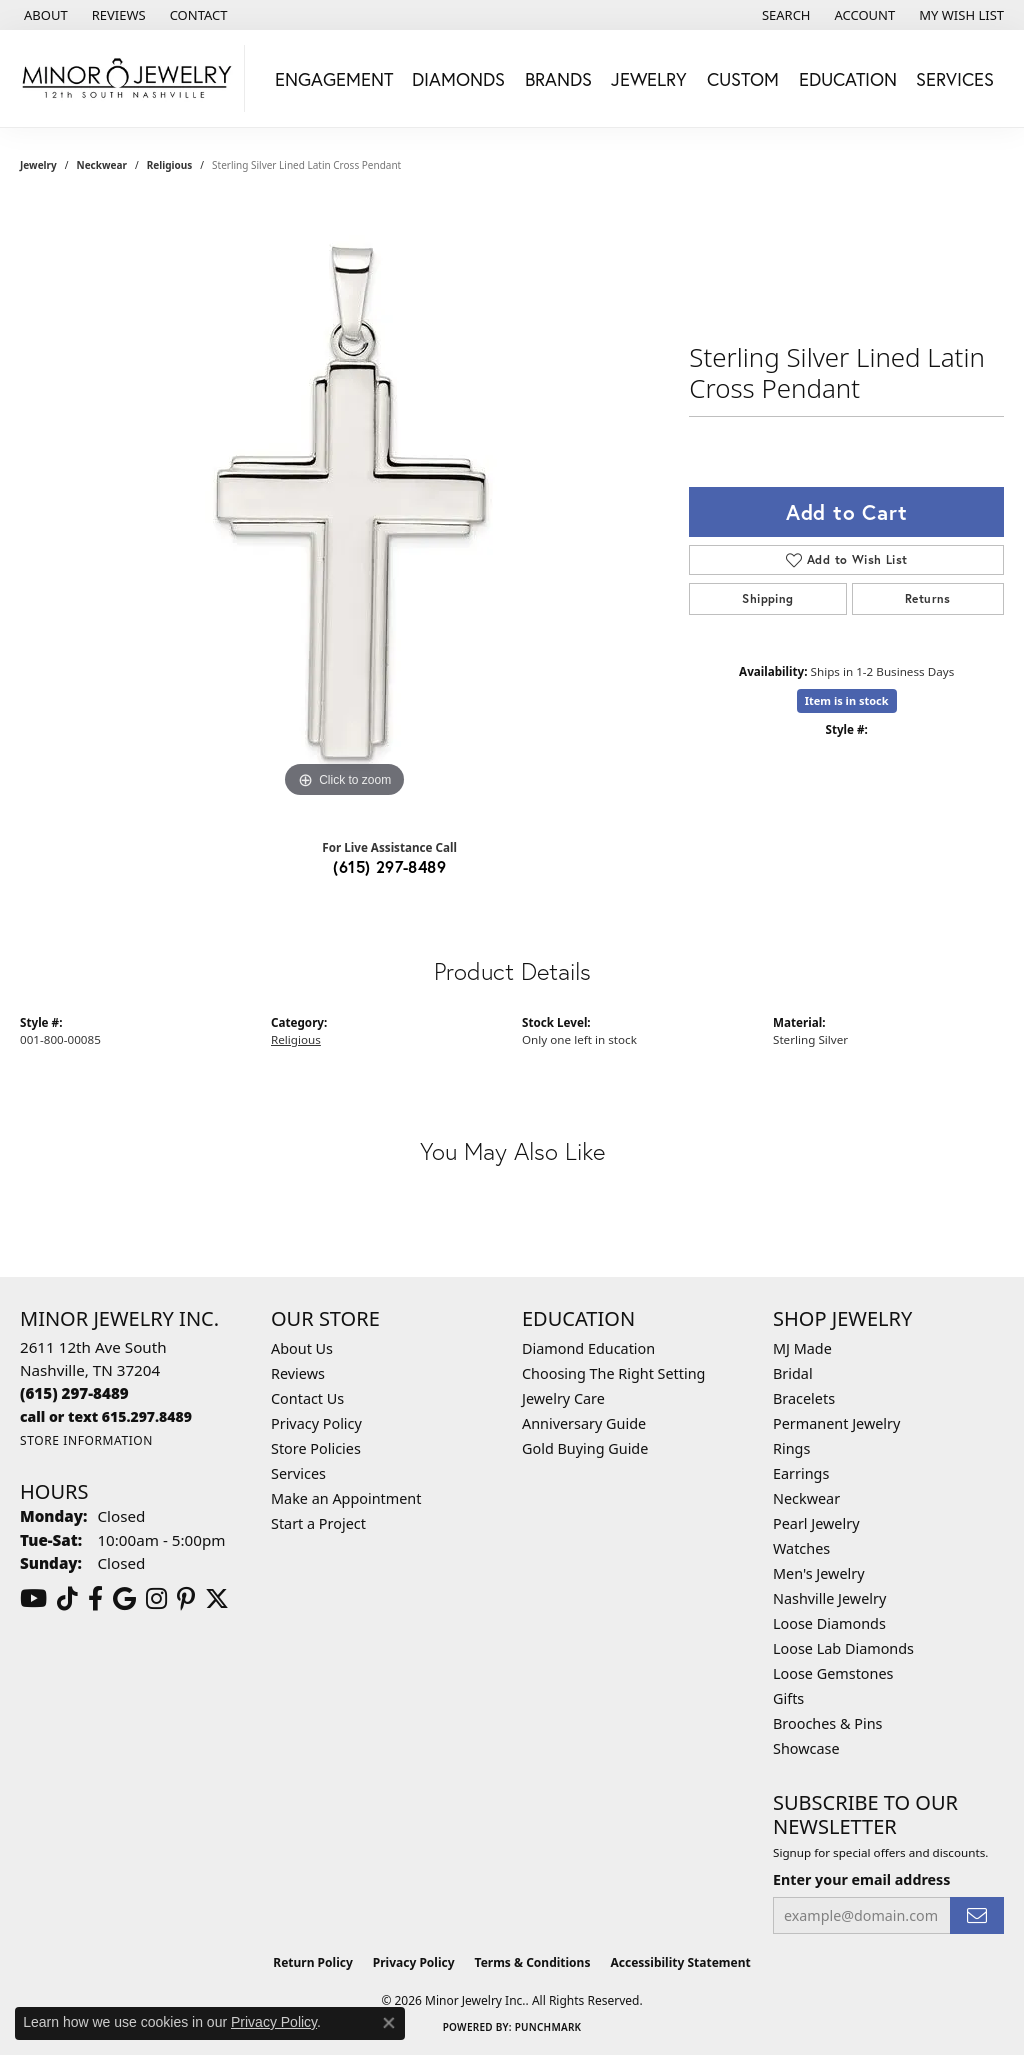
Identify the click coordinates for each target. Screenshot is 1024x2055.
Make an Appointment (346, 1498)
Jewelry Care (563, 1398)
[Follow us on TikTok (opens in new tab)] (67, 1599)
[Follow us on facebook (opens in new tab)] (95, 1599)
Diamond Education (588, 1348)
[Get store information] (86, 1440)
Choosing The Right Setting (613, 1373)
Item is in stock (847, 700)
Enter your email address (861, 1879)
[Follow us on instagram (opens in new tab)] (156, 1599)
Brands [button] (558, 79)
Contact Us (307, 1398)
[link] (44, 15)
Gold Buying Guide (585, 1448)
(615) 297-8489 (389, 866)
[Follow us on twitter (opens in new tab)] (217, 1599)
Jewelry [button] (649, 79)
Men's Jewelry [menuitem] (819, 1573)
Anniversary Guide (584, 1423)
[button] (784, 15)
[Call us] (106, 1416)
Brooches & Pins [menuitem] (827, 1723)
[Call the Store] (74, 1393)
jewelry (38, 165)
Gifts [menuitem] (788, 1698)
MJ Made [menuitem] (802, 1348)
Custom (743, 79)
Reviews (298, 1373)
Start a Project (318, 1523)
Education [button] (848, 79)
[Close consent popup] (389, 2023)
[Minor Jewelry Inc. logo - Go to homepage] (127, 78)
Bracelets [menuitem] (804, 1398)
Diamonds (458, 79)
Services (298, 1473)
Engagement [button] (334, 79)
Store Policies (316, 1448)
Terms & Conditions (533, 1962)
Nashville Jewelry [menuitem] (829, 1598)
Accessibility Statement (680, 1962)
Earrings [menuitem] (801, 1473)
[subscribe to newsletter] (977, 1915)
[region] (345, 503)
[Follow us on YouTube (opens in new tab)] (33, 1599)
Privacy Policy (316, 1423)
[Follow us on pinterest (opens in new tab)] (186, 1599)
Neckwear (102, 165)
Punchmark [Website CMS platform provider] (548, 2027)
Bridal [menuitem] (793, 1373)
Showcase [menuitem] (806, 1748)
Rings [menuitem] (791, 1448)
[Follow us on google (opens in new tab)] (124, 1599)
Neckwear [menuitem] (806, 1498)
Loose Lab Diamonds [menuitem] (843, 1648)
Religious (170, 165)
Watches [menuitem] (801, 1548)
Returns (928, 598)
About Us (302, 1348)
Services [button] (955, 79)
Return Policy (313, 1962)
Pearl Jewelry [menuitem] (816, 1523)
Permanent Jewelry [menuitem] (836, 1423)
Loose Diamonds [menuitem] (829, 1623)
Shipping (767, 598)
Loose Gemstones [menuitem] (833, 1673)
